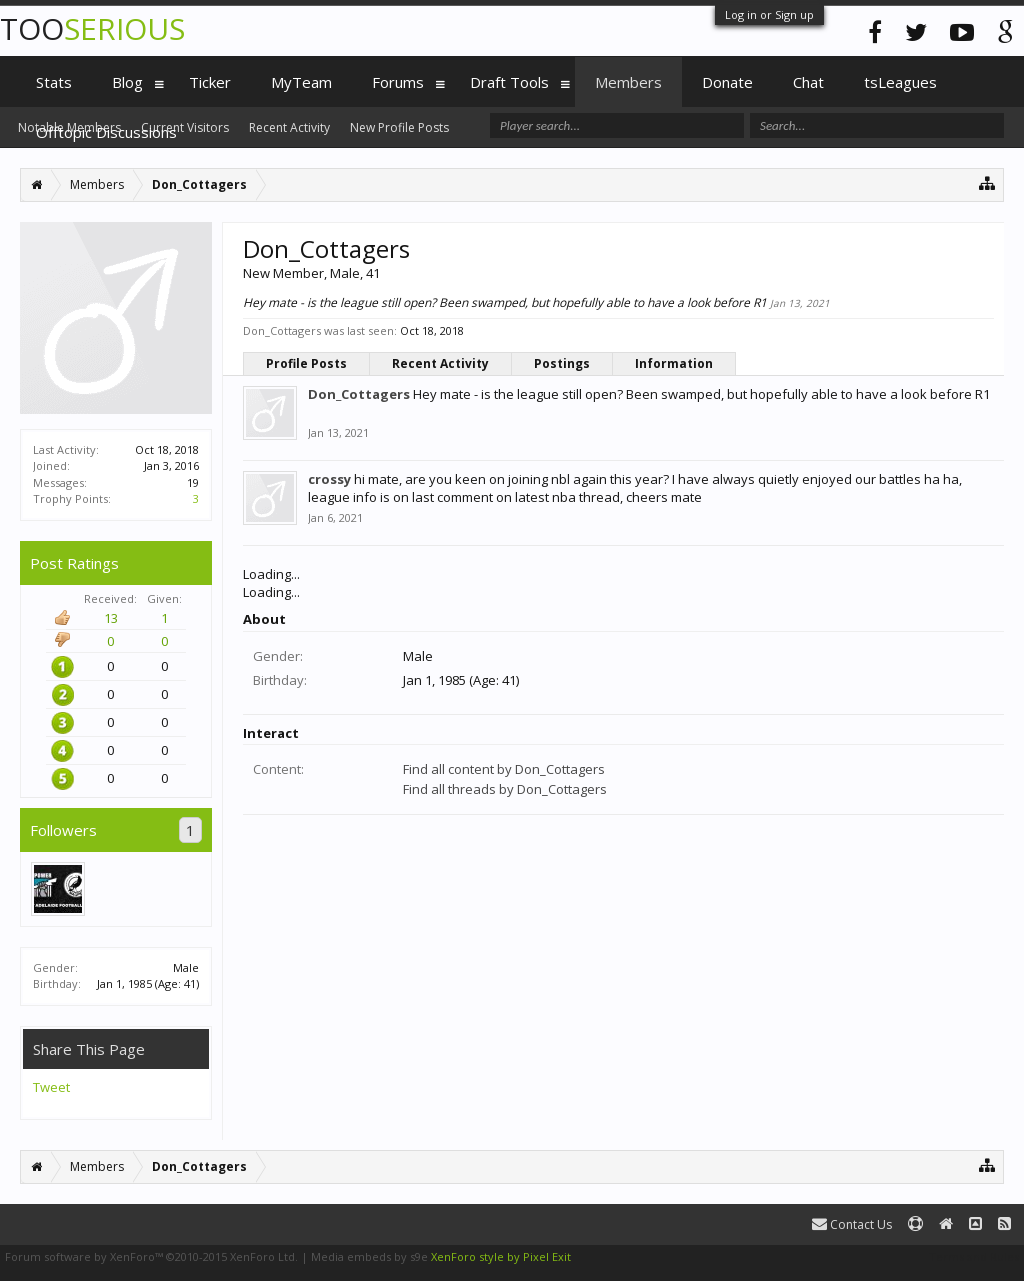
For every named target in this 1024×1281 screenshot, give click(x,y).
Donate (727, 82)
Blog (127, 82)
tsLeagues (900, 82)
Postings (562, 363)
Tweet (51, 1087)
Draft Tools (509, 82)
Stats (54, 82)
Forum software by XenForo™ (151, 1256)
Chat (808, 82)
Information (674, 363)
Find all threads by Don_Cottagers (505, 789)
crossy (329, 479)
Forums (398, 82)
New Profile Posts (399, 127)
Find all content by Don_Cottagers (504, 769)
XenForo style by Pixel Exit (501, 1256)
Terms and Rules (974, 1256)
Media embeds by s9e (369, 1256)
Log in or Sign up (769, 14)
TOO (92, 28)
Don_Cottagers (359, 394)
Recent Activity (440, 363)
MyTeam (301, 82)
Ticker (210, 82)
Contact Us (852, 1224)
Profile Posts (306, 363)
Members (628, 82)
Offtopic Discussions (106, 132)
